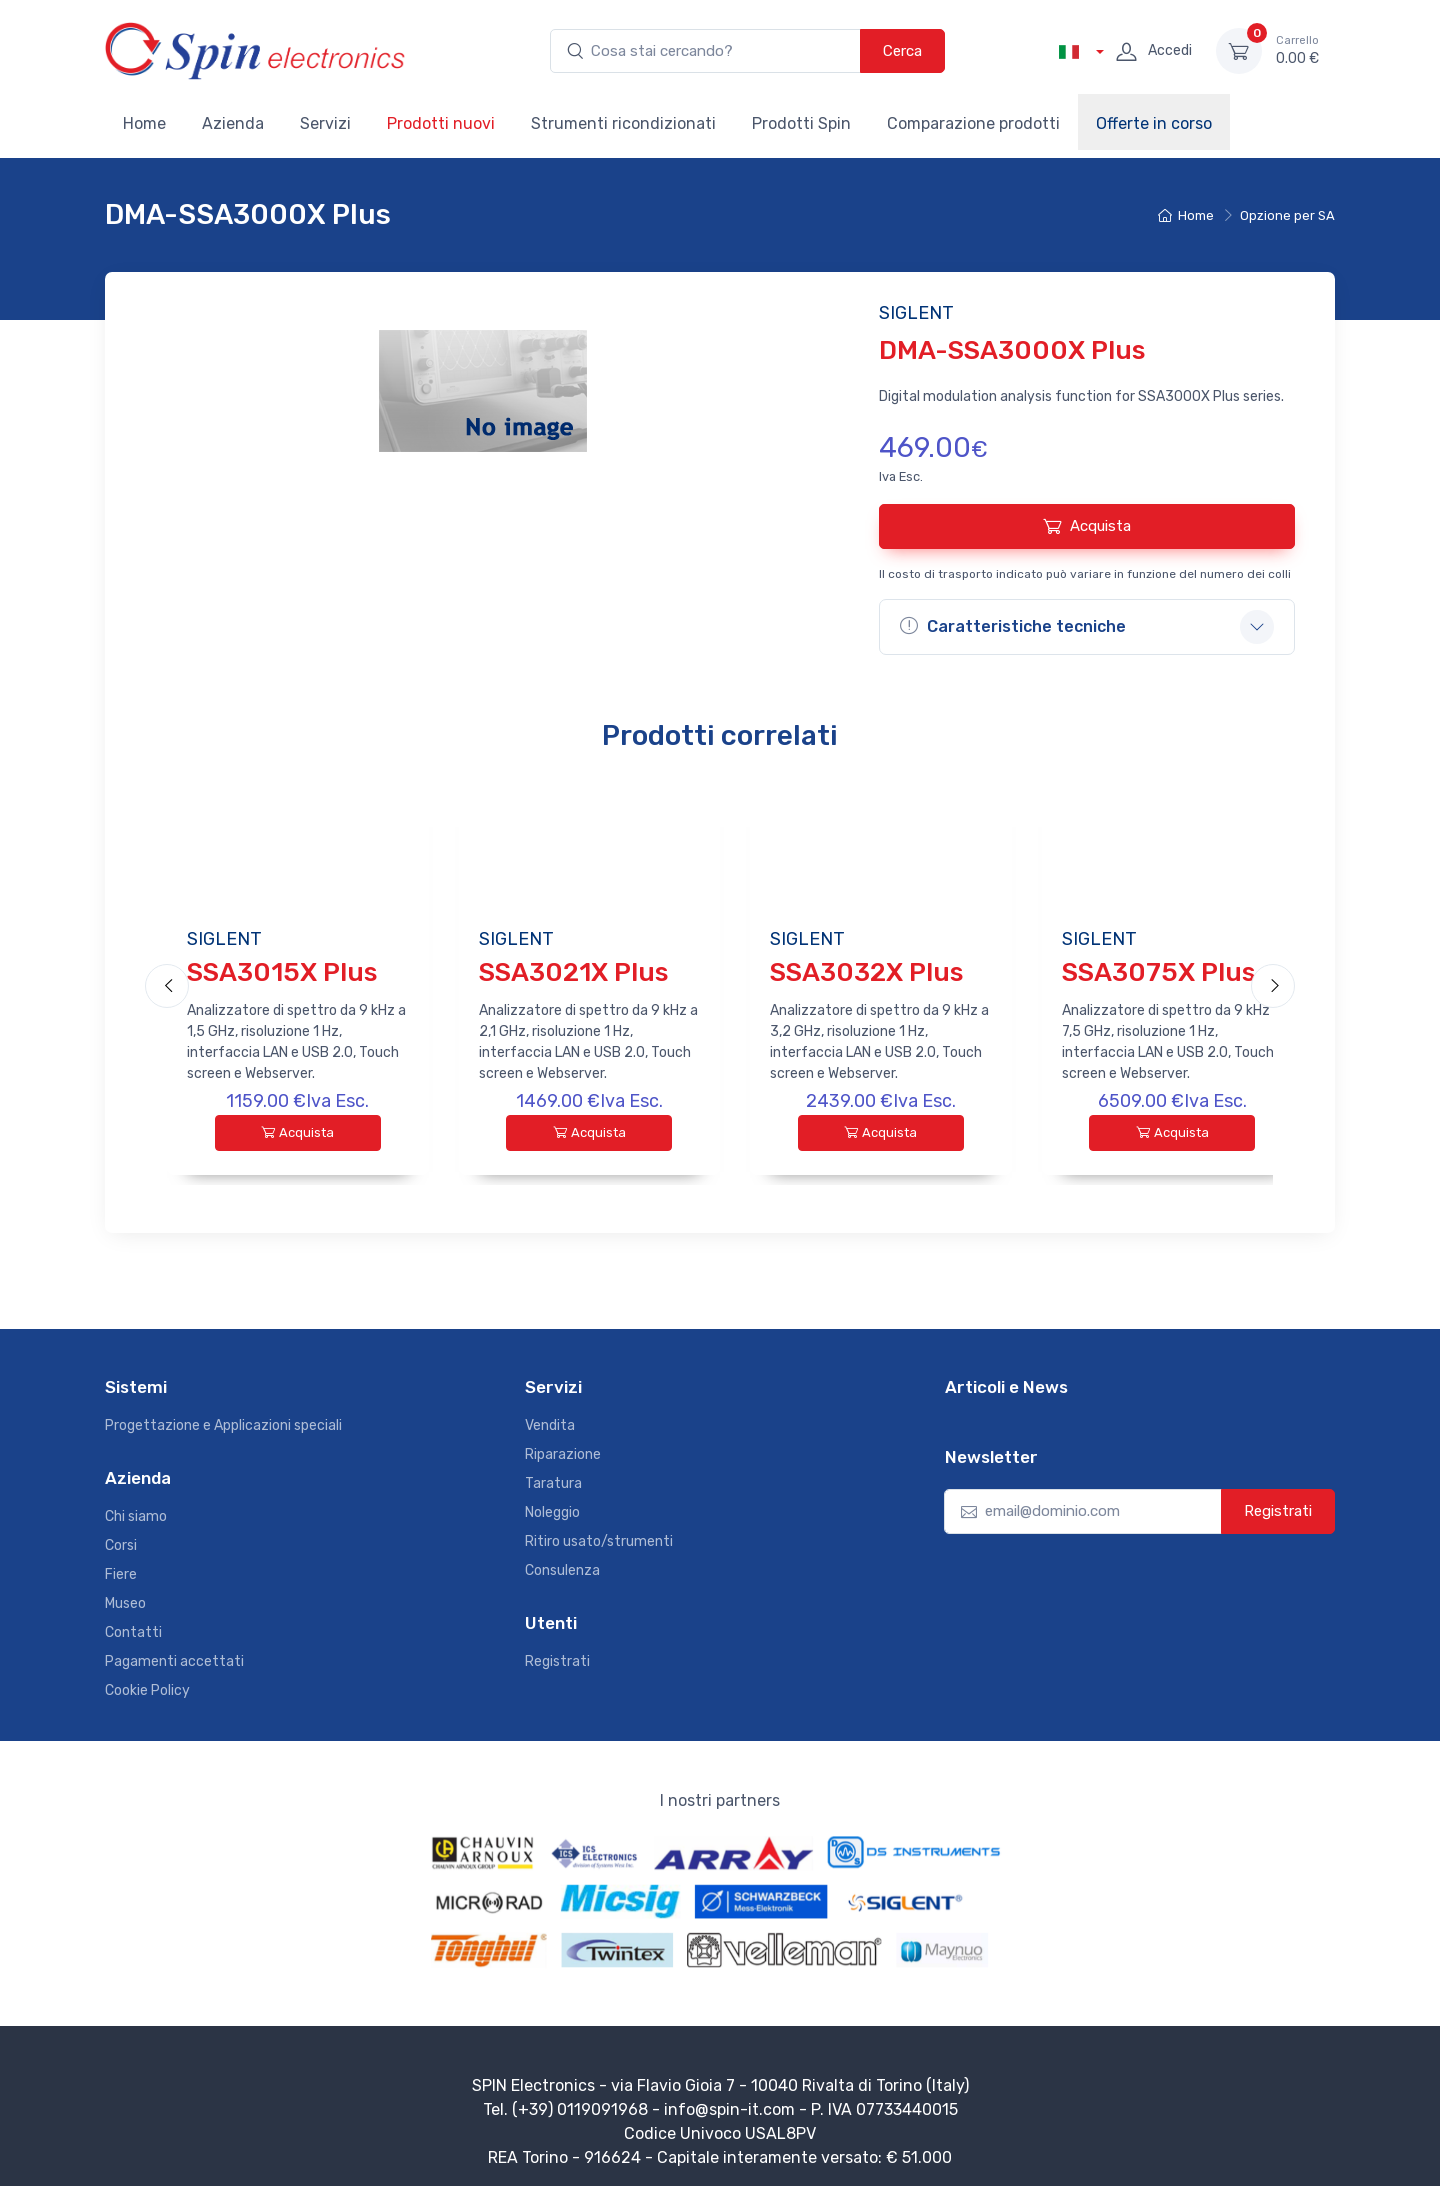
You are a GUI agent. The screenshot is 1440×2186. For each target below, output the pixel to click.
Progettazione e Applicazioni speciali (223, 1417)
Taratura (553, 1475)
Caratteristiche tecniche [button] (1013, 626)
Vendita (550, 1417)
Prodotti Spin (801, 123)
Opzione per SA (1287, 215)
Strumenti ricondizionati (623, 123)
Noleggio (552, 1504)
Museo (125, 1595)
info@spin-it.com (729, 2101)
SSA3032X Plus (866, 972)
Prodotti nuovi (441, 123)
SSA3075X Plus (1158, 972)
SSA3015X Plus (282, 972)
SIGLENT (224, 939)
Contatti (133, 1624)
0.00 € (1297, 50)
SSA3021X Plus (573, 972)
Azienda (233, 123)
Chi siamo (136, 1508)
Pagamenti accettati (174, 1653)
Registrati (557, 1653)
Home (144, 123)
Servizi (325, 123)
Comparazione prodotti (973, 123)
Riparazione (563, 1446)
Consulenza (562, 1562)
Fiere (121, 1566)
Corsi (121, 1537)
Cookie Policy (147, 1682)
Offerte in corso (1154, 123)
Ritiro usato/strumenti (599, 1533)
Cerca (902, 51)
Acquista (1087, 526)
